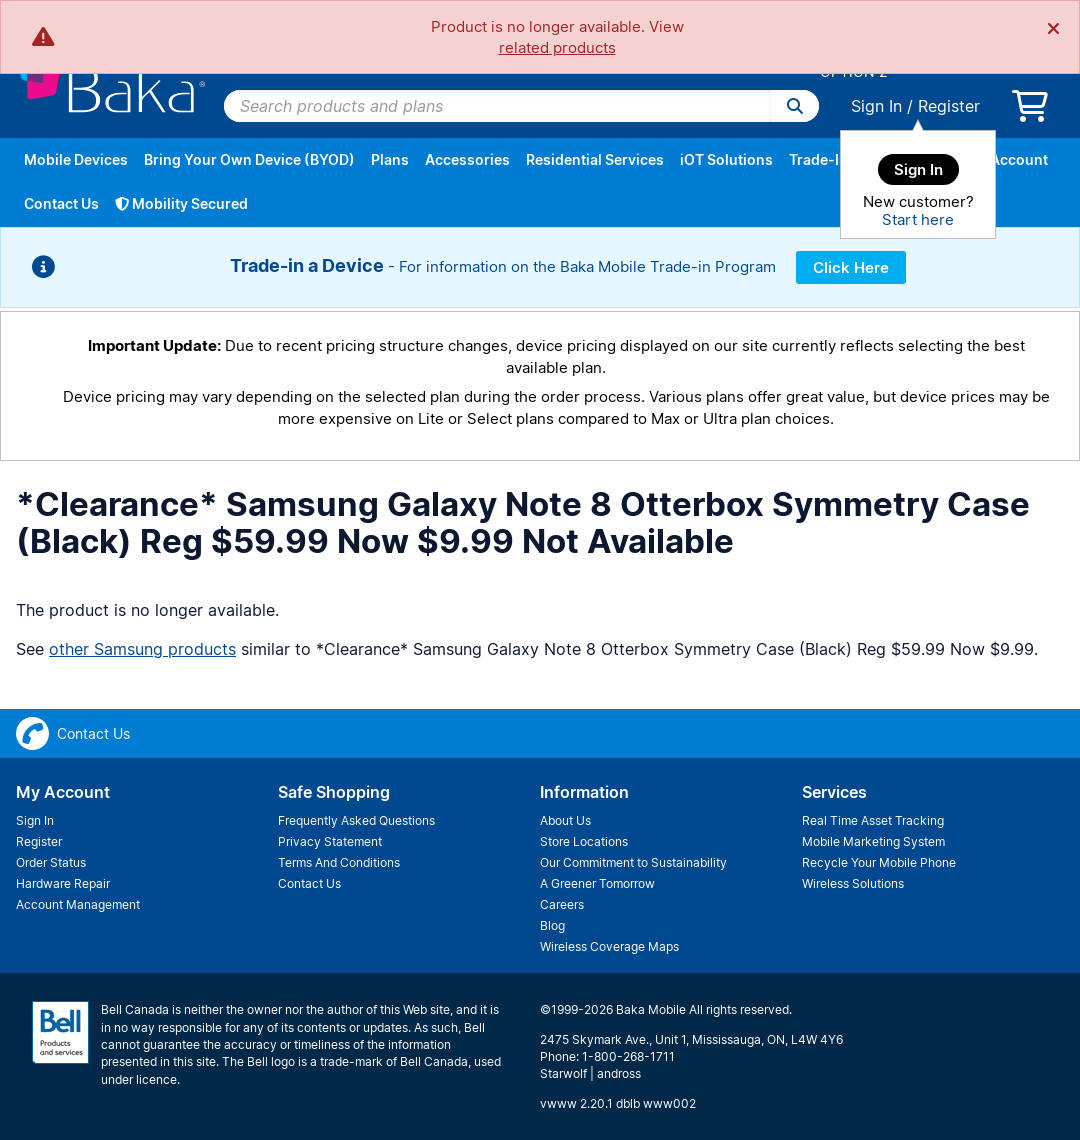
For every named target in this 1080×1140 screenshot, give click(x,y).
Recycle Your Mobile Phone (879, 862)
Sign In (876, 106)
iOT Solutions (726, 159)
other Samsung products (142, 649)
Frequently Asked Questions (356, 820)
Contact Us (61, 203)
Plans (390, 159)
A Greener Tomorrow (597, 883)
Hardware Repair (63, 883)
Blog (552, 925)
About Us (565, 820)
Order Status (51, 862)
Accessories (467, 159)
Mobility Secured (181, 203)
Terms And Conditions (339, 862)
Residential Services (595, 159)
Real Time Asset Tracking (873, 820)
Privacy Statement (330, 841)
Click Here (851, 267)
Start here (918, 219)
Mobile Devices (76, 159)
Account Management (78, 904)
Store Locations (584, 841)
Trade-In (818, 159)
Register (949, 106)
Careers (562, 904)
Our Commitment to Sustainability (633, 862)
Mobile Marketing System (873, 841)
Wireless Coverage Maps (609, 946)
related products (557, 47)
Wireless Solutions (853, 883)
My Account (1007, 159)
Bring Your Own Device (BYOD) (249, 159)
